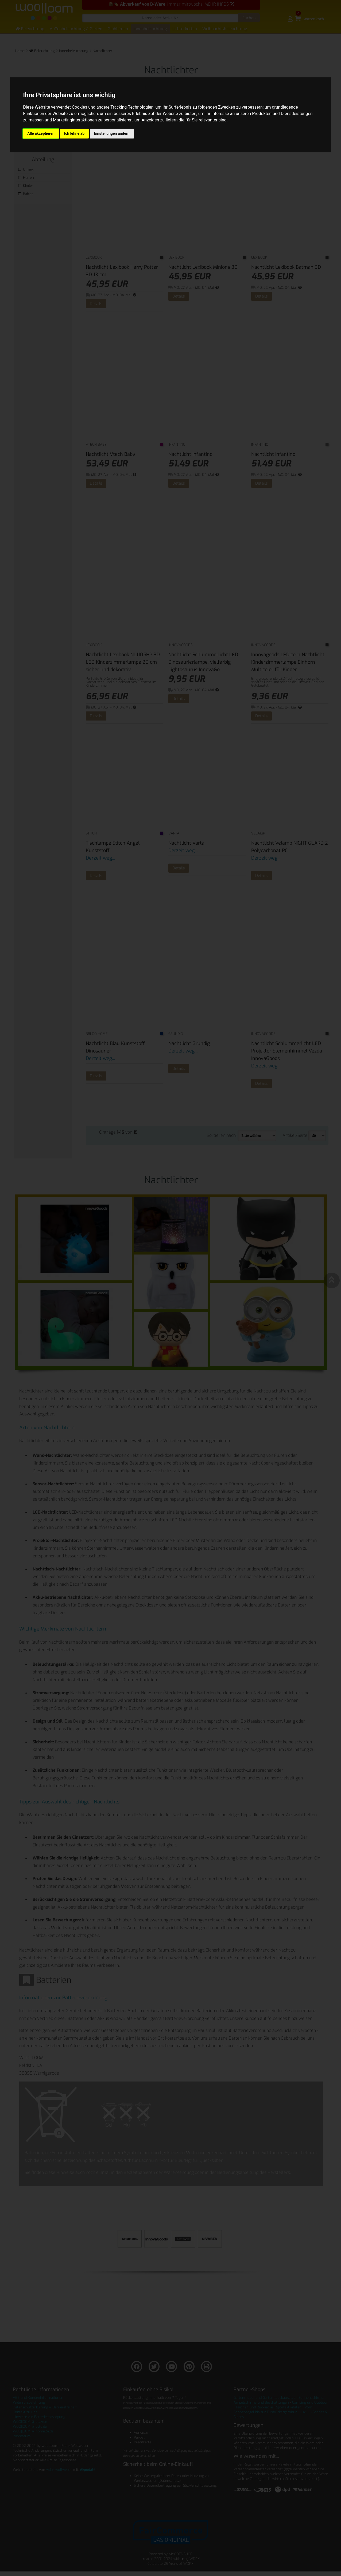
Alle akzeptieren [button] (41, 133)
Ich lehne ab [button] (74, 133)
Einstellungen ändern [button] (112, 133)
